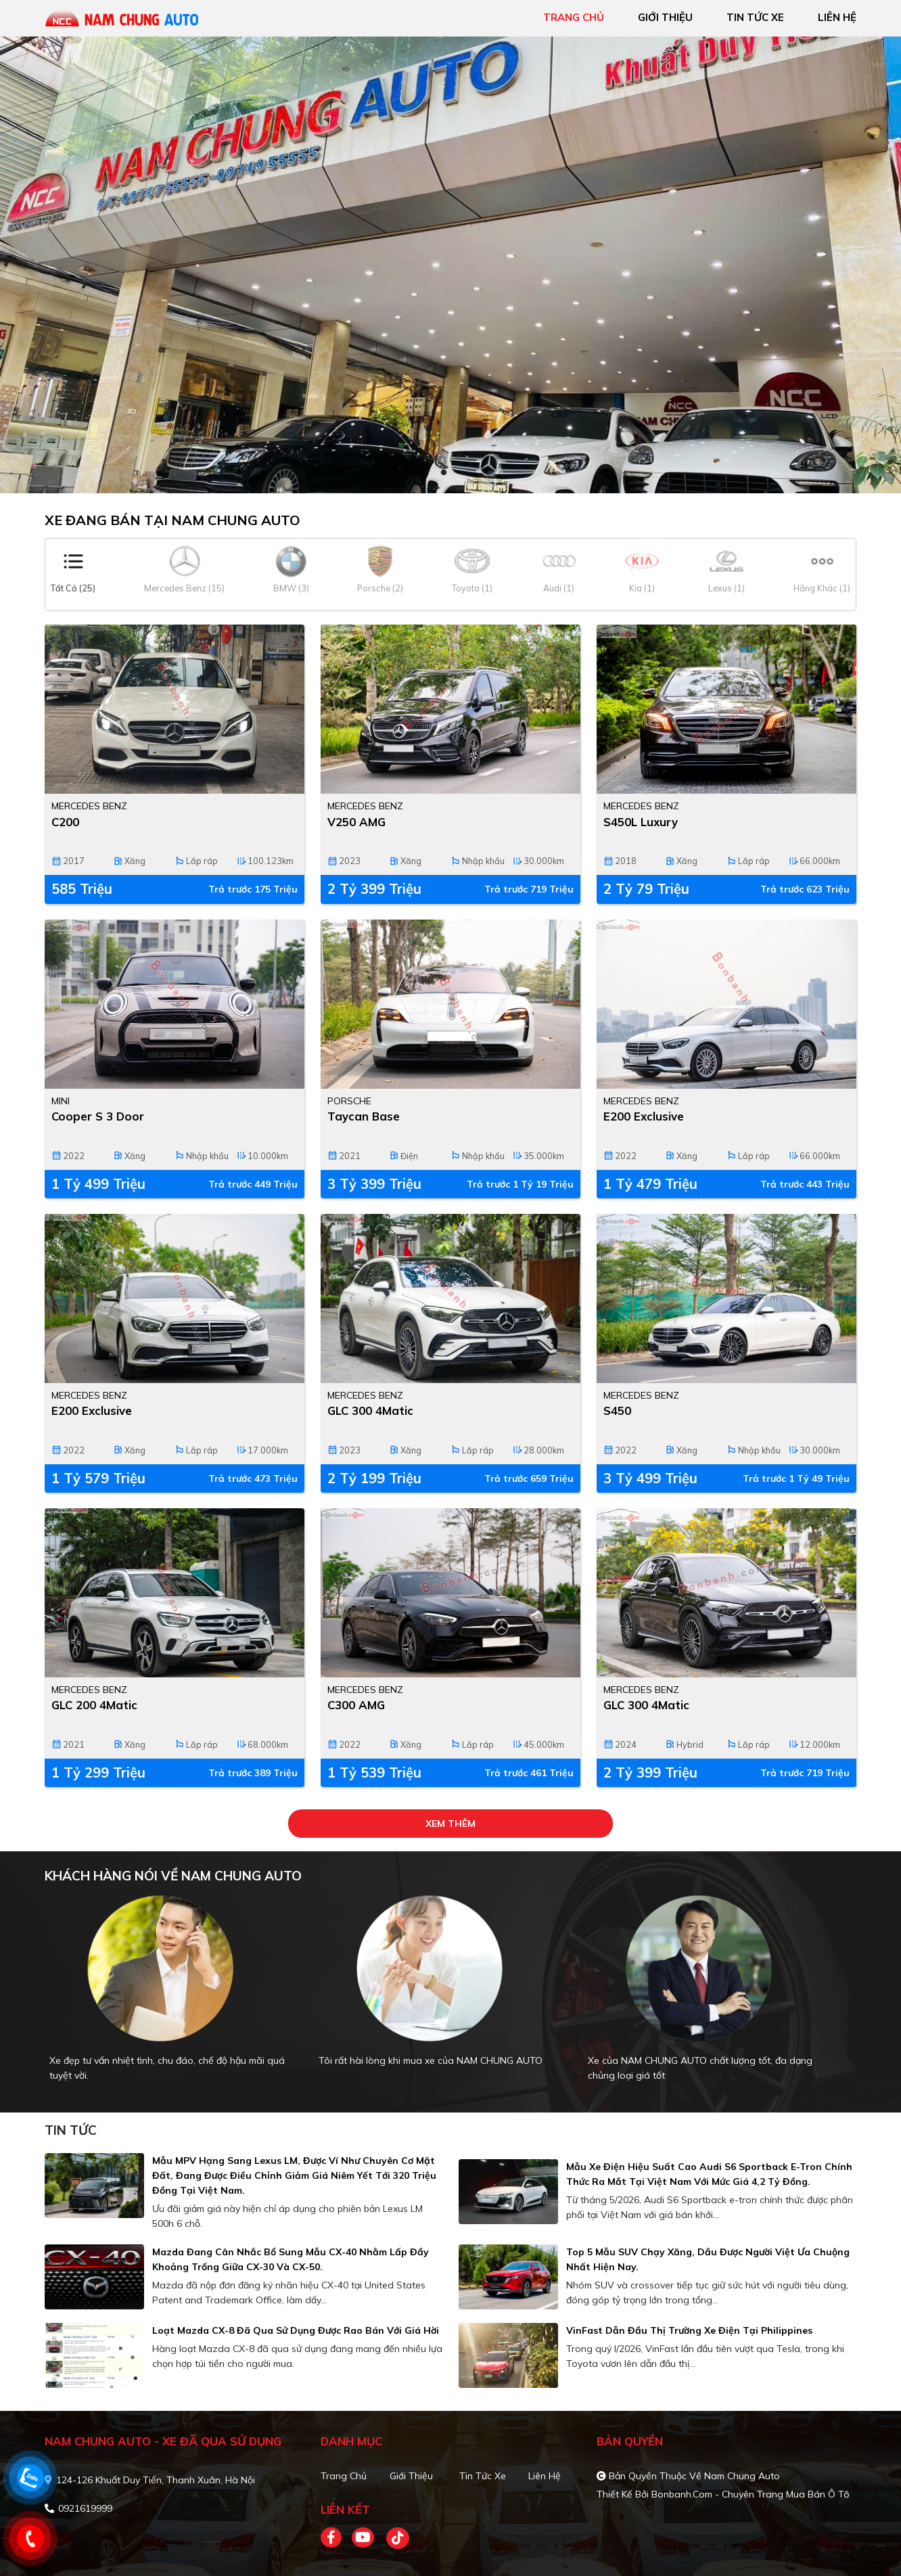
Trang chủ (344, 2476)
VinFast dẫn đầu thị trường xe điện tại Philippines (689, 2330)
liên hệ (837, 17)
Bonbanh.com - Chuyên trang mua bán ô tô (750, 2494)
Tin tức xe (482, 2476)
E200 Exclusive (643, 1116)
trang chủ (573, 17)
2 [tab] (457, 473)
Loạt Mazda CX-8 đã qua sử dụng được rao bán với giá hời (295, 2330)
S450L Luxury (640, 822)
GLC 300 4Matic (370, 1410)
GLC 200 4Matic (94, 1705)
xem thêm (450, 1823)
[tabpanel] (450, 265)
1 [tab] (444, 473)
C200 (65, 822)
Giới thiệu (411, 2476)
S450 (617, 1410)
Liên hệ (544, 2476)
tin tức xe (755, 17)
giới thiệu (665, 17)
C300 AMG (356, 1705)
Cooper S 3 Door (97, 1116)
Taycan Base (363, 1116)
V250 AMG (356, 822)
